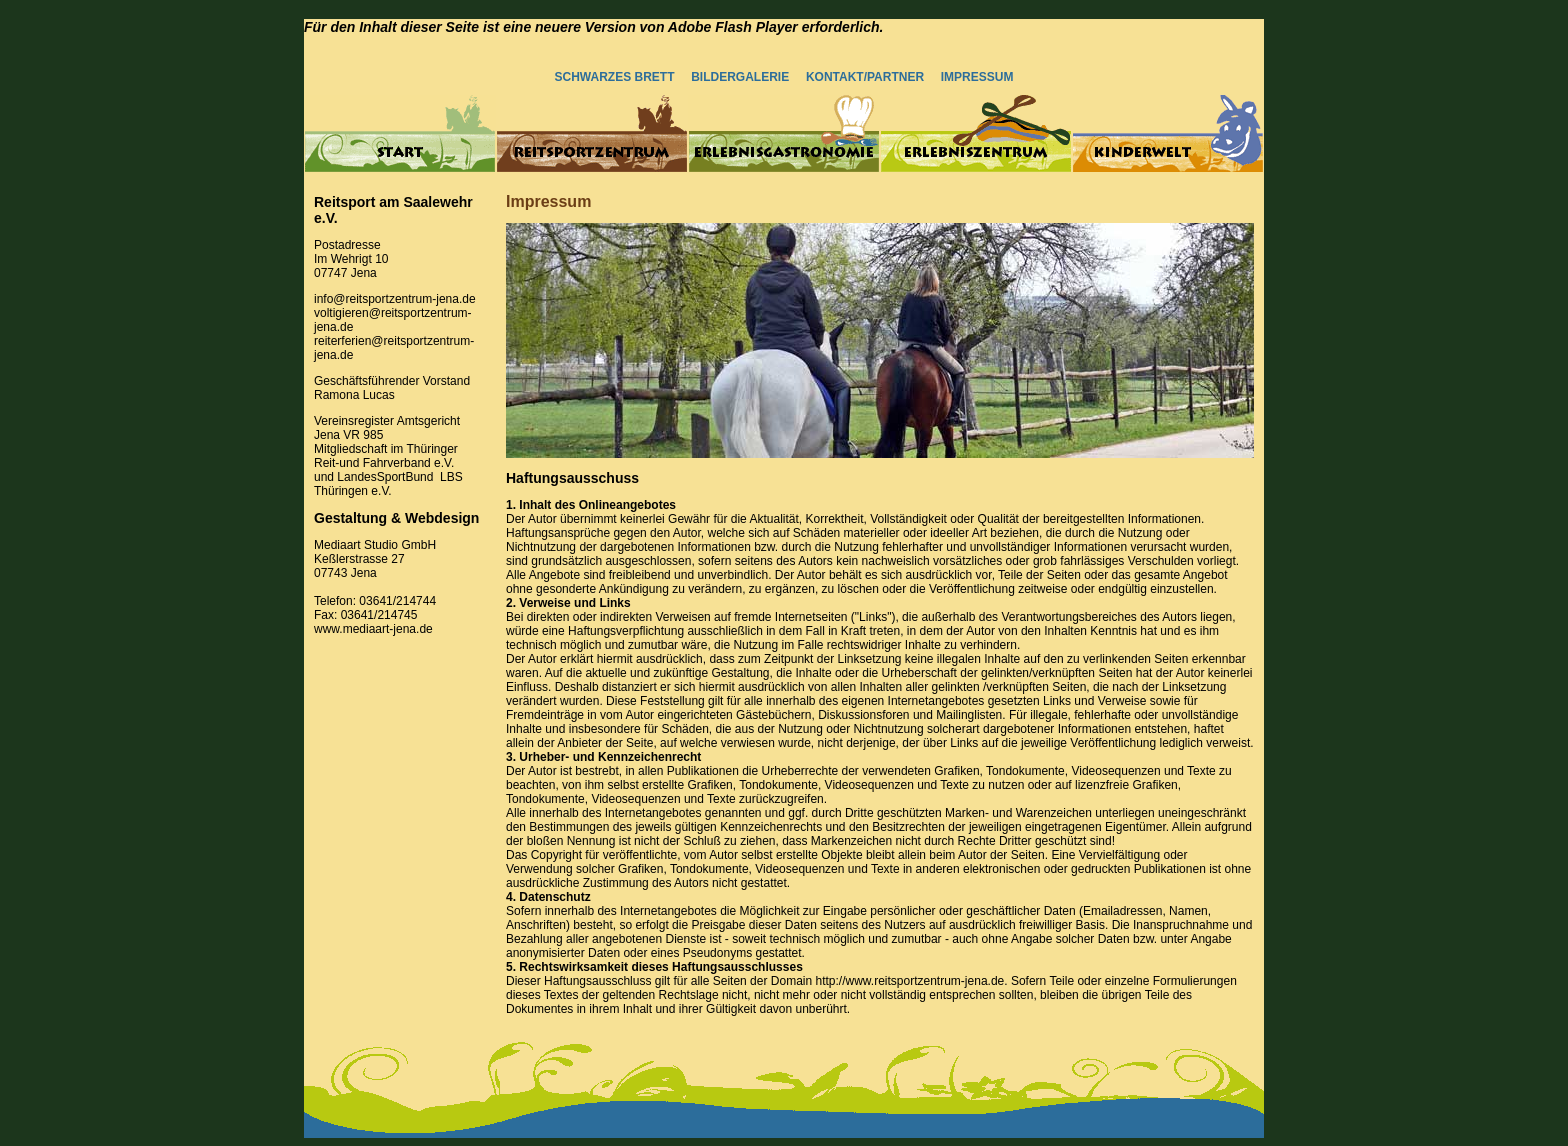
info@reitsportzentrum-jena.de (395, 299)
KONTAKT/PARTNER (865, 77)
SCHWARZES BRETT (615, 77)
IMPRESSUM (975, 77)
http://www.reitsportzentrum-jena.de (909, 981)
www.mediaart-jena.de (373, 629)
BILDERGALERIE (740, 77)
